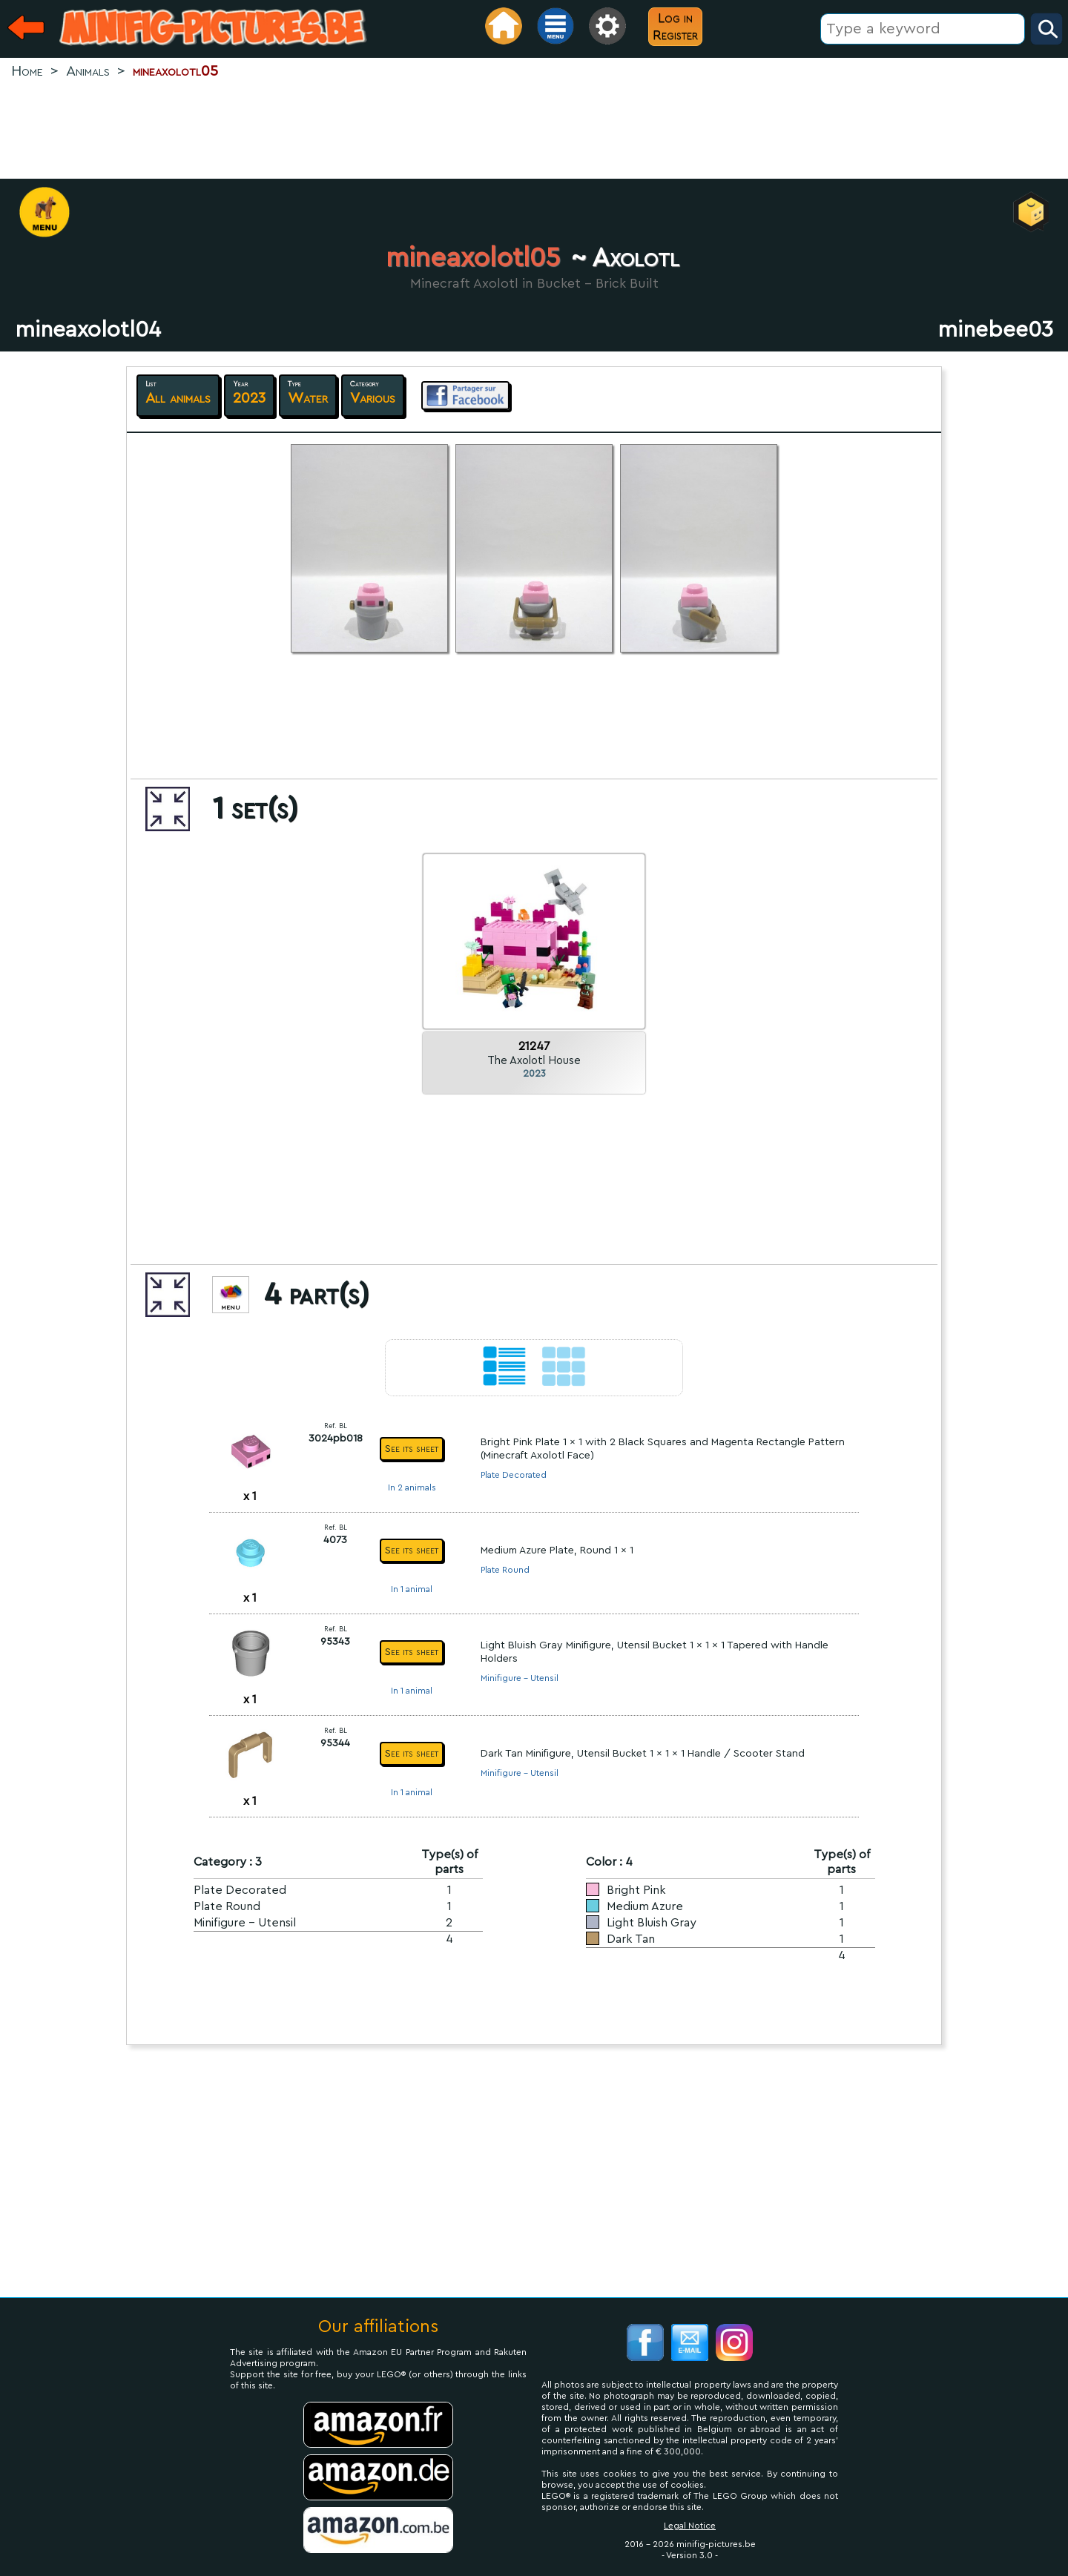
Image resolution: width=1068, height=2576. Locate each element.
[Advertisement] (534, 130)
